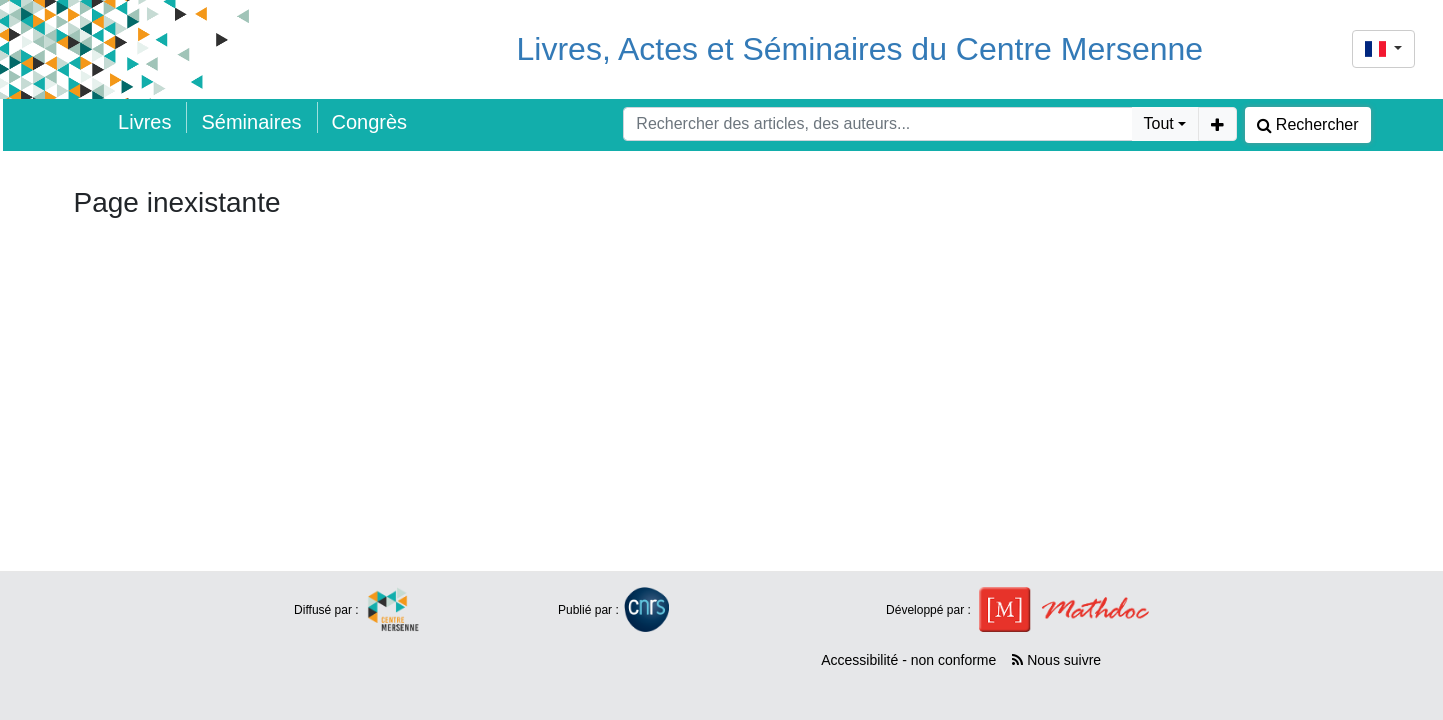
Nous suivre (1056, 660)
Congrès (370, 122)
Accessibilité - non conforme (908, 660)
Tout (1159, 123)
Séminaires (251, 122)
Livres (144, 122)
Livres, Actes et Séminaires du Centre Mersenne (860, 49)
